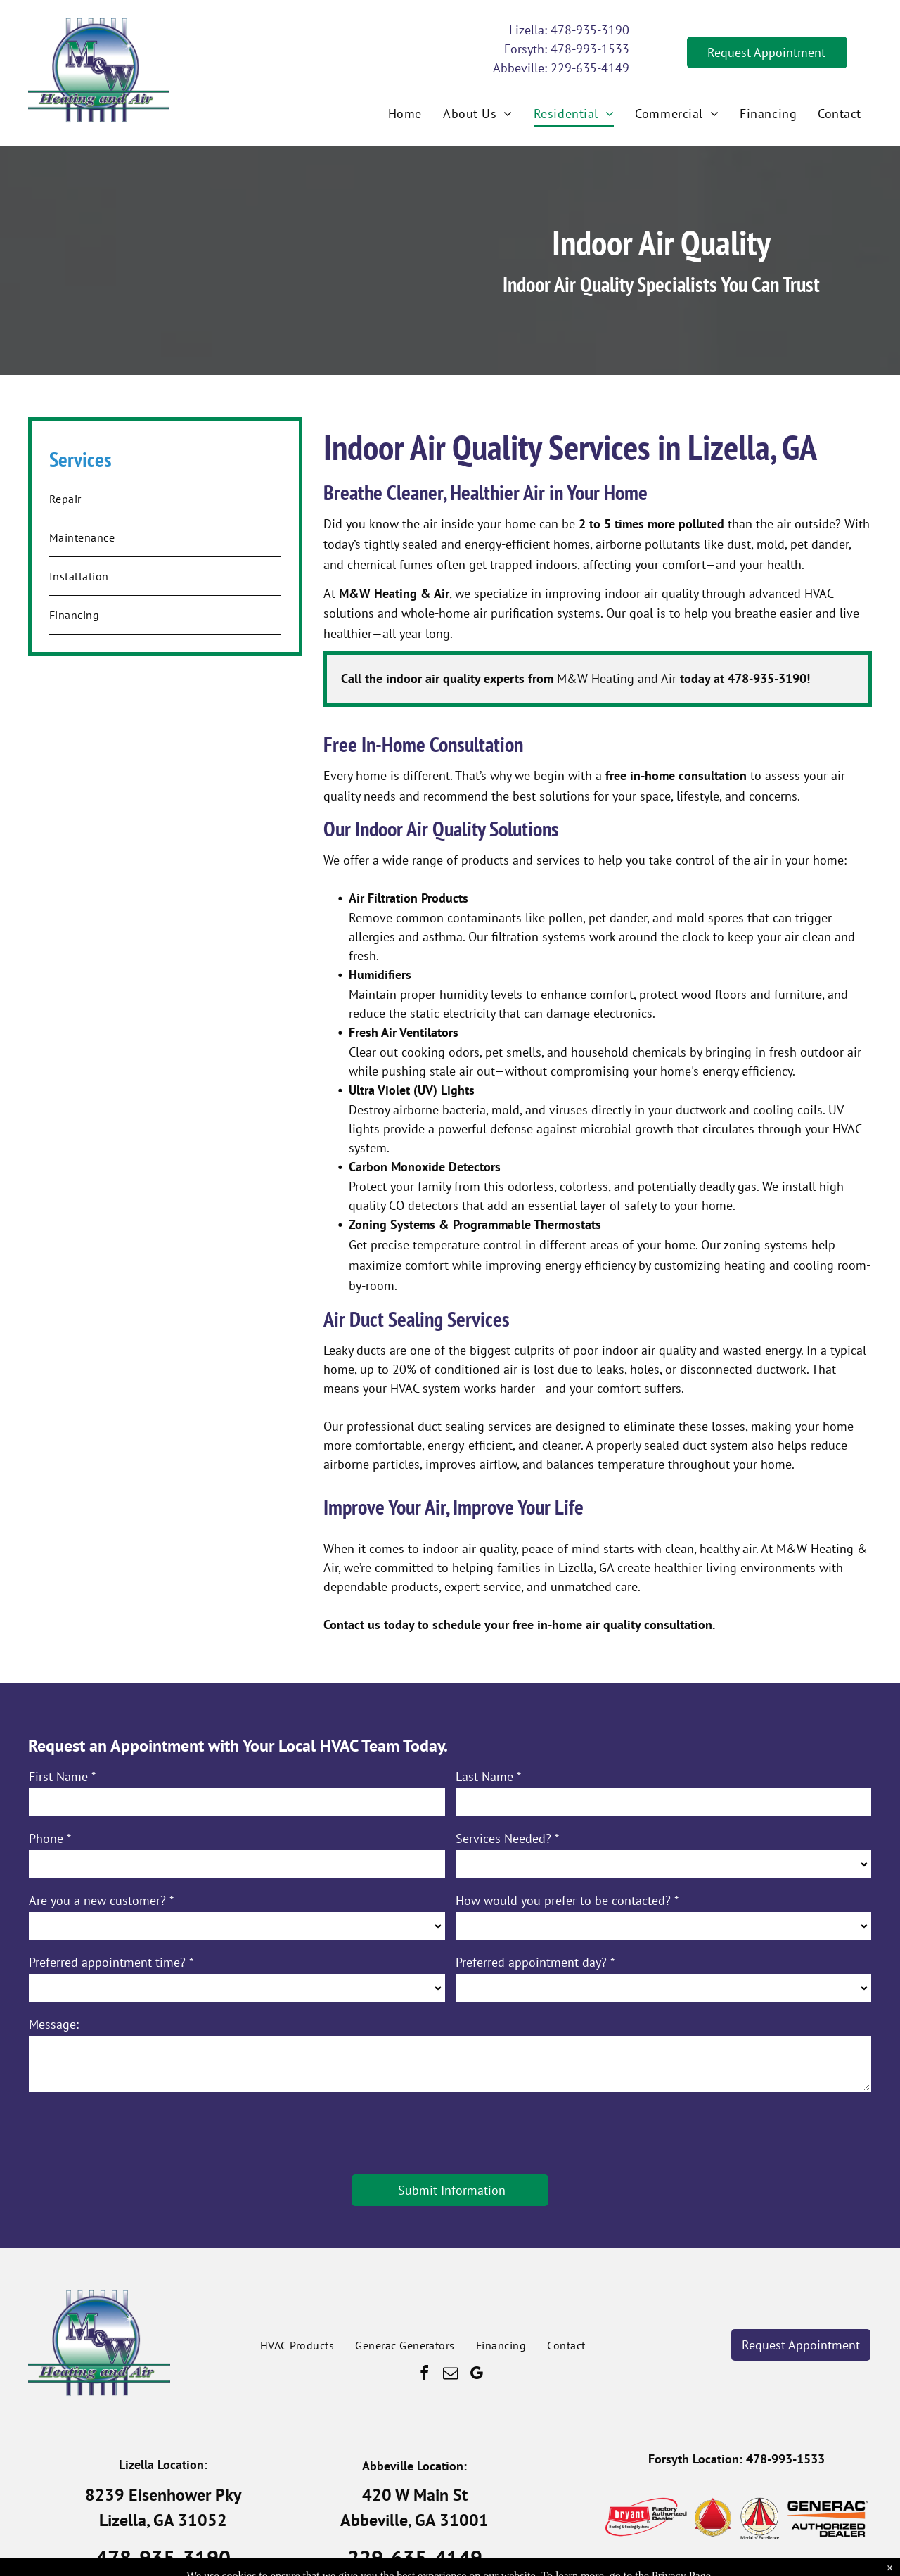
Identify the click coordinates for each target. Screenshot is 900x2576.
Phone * (50, 1838)
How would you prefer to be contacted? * (567, 1900)
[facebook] (424, 2375)
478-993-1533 (590, 49)
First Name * (62, 1776)
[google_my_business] (476, 2375)
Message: (54, 2024)
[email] (450, 2375)
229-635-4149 (590, 68)
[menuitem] (405, 113)
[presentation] (136, 2132)
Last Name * (488, 1776)
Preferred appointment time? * (111, 1962)
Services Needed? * (507, 1838)
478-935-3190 (590, 30)
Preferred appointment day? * (535, 1962)
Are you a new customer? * (101, 1900)
